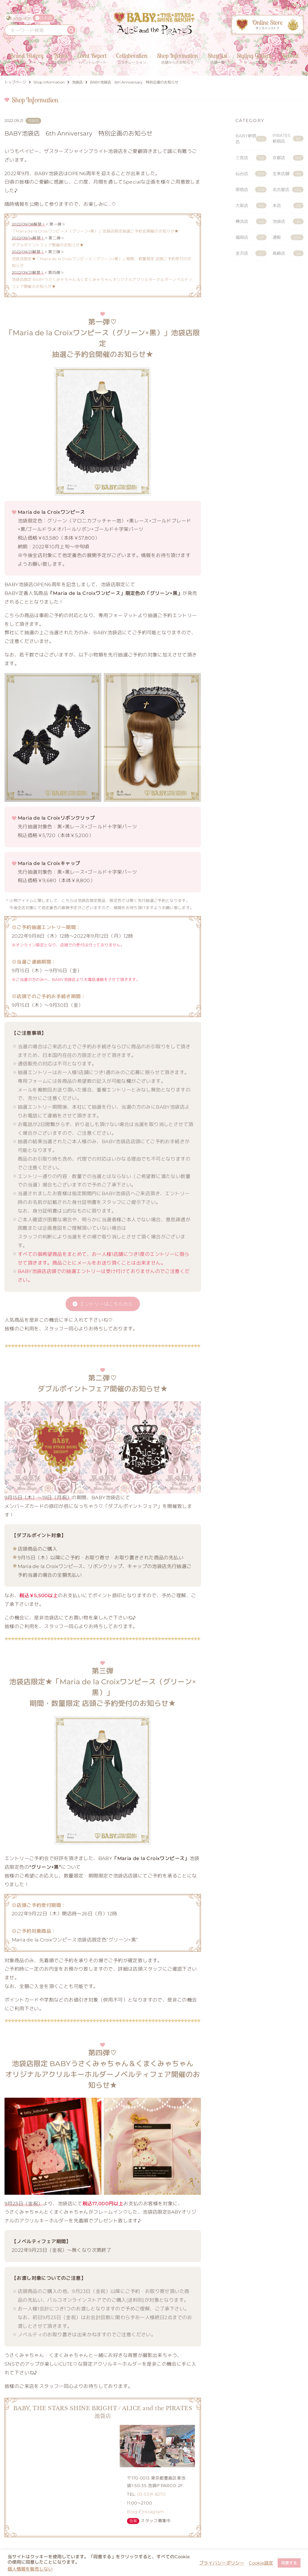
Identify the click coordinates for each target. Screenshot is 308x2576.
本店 (288, 206)
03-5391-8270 (151, 2494)
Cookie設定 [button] (261, 2563)
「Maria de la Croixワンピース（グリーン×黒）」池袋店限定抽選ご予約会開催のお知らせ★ (95, 231)
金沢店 (251, 253)
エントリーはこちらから (106, 1304)
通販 (288, 237)
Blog (132, 2511)
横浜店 (251, 221)
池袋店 (288, 221)
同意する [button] (289, 2562)
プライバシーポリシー (221, 2563)
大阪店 (251, 206)
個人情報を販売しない (30, 2569)
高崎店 (288, 253)
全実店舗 (288, 174)
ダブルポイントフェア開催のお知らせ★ (48, 245)
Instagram (153, 2511)
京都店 (288, 158)
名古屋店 (288, 190)
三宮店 (251, 158)
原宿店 (251, 190)
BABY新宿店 (251, 139)
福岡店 (251, 237)
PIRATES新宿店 (288, 138)
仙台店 (251, 174)
